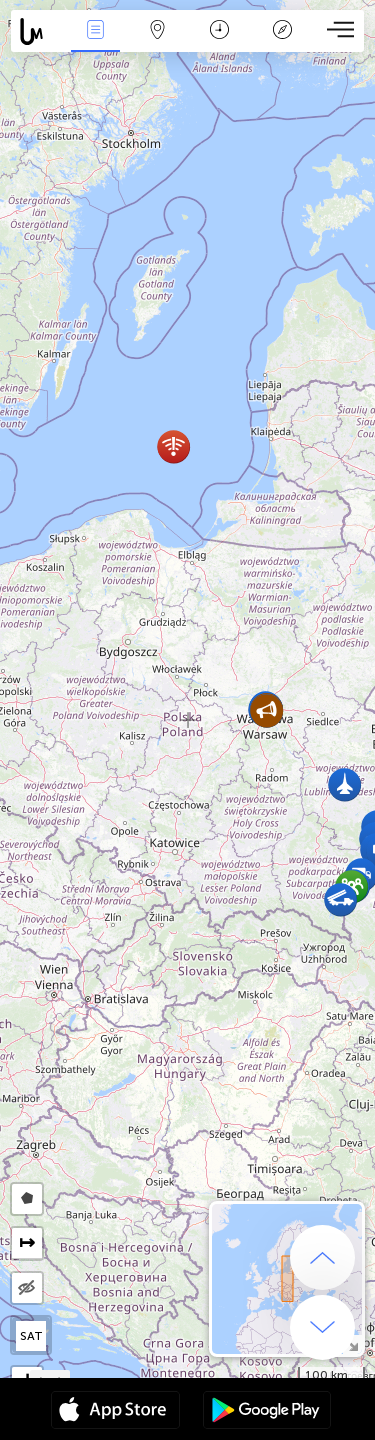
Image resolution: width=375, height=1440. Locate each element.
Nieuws (95, 31)
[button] (173, 446)
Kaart (158, 31)
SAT (31, 1336)
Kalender (219, 31)
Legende (282, 31)
